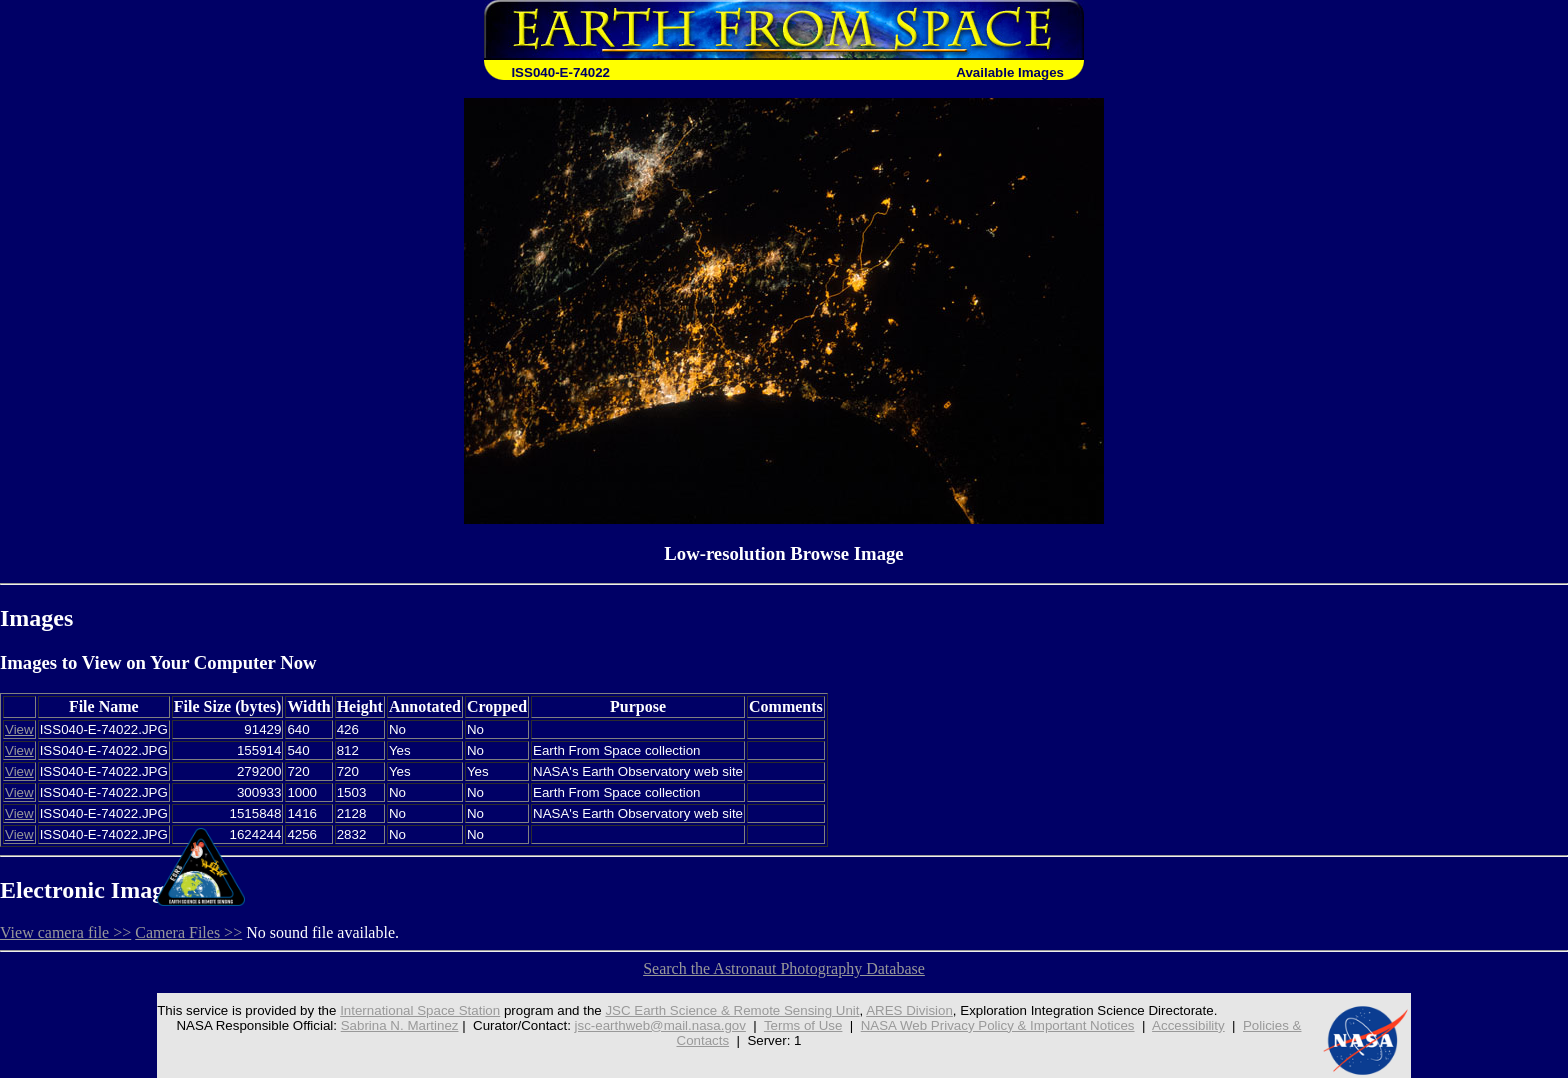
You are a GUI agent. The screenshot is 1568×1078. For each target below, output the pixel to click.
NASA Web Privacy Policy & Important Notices (998, 1025)
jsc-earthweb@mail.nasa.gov (660, 1025)
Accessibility (1188, 1025)
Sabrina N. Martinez (400, 1025)
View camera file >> (65, 932)
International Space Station (420, 1010)
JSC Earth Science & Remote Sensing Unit (732, 1010)
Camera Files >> (188, 932)
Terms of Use (803, 1025)
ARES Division (909, 1010)
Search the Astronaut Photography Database (784, 968)
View (19, 729)
